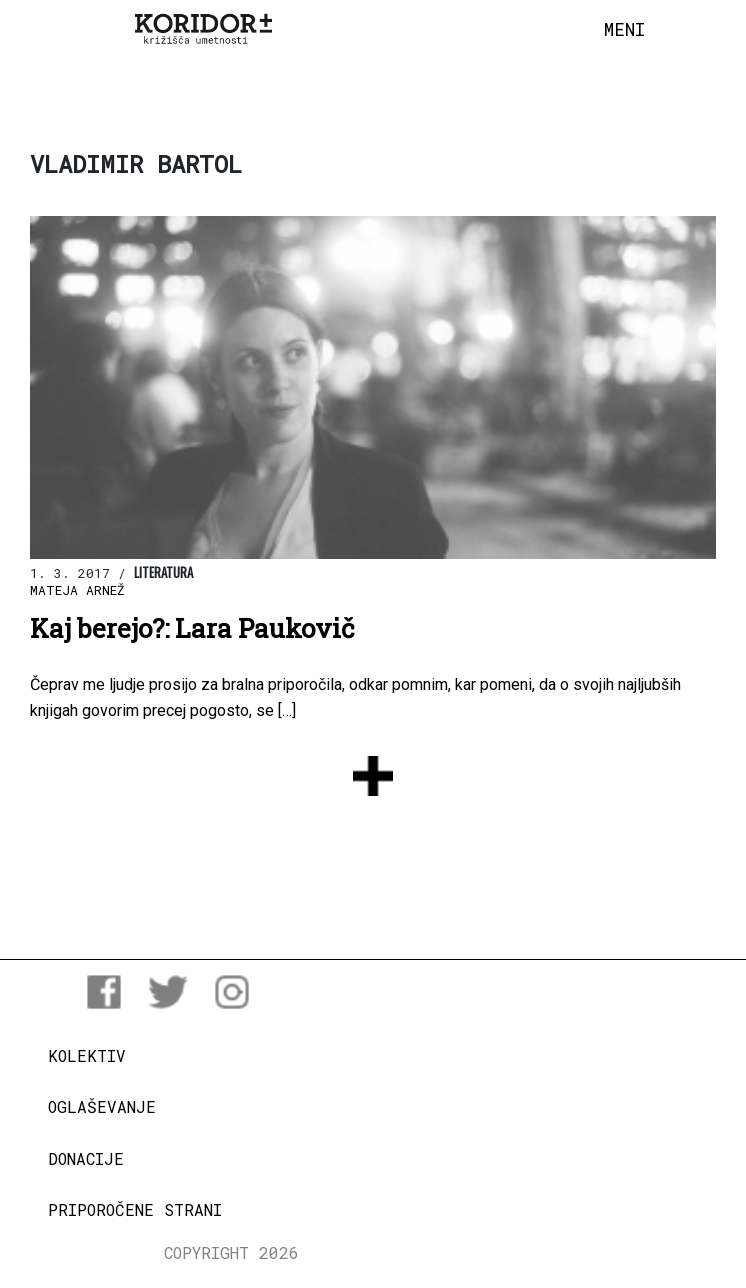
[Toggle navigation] (625, 30)
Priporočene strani (135, 1209)
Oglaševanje (102, 1106)
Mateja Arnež (77, 590)
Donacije (86, 1158)
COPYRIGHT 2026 (231, 1252)
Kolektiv (87, 1055)
